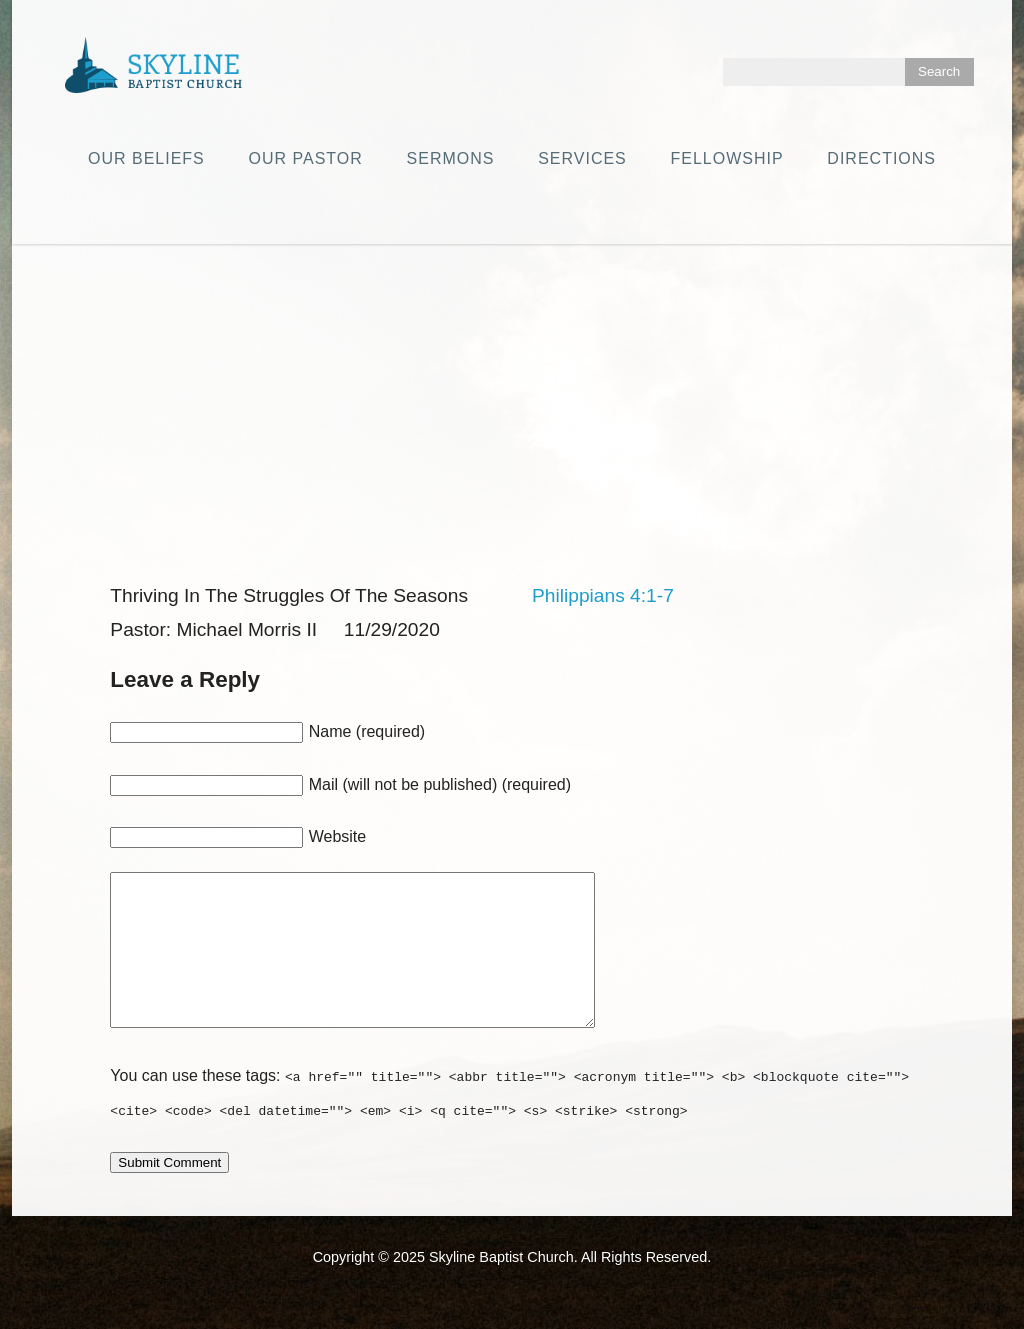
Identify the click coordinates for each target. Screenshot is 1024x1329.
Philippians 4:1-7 (603, 595)
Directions (881, 158)
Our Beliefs (146, 158)
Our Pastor (306, 158)
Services (582, 158)
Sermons (451, 158)
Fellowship (727, 158)
